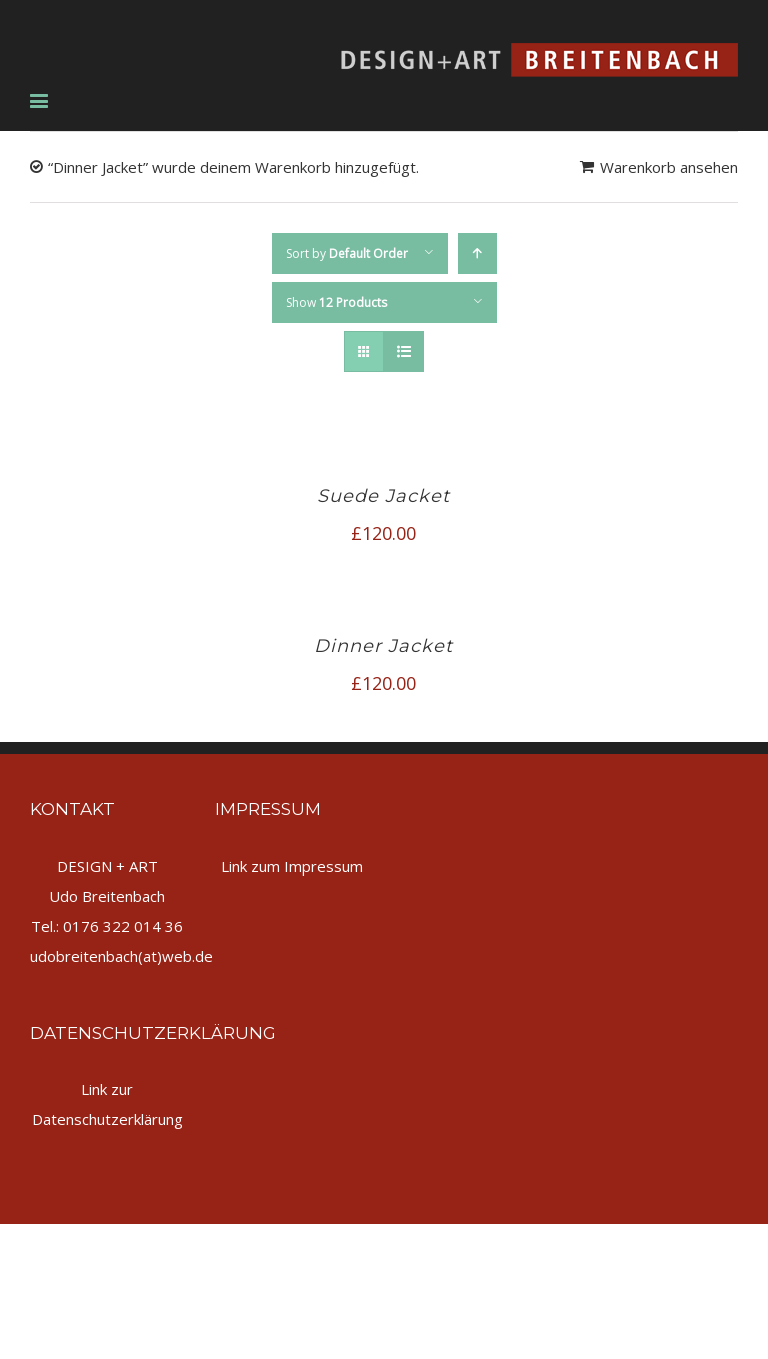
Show (336, 302)
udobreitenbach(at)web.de (121, 956)
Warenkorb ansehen (669, 167)
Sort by (347, 253)
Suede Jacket (383, 496)
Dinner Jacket (383, 646)
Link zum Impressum (292, 866)
